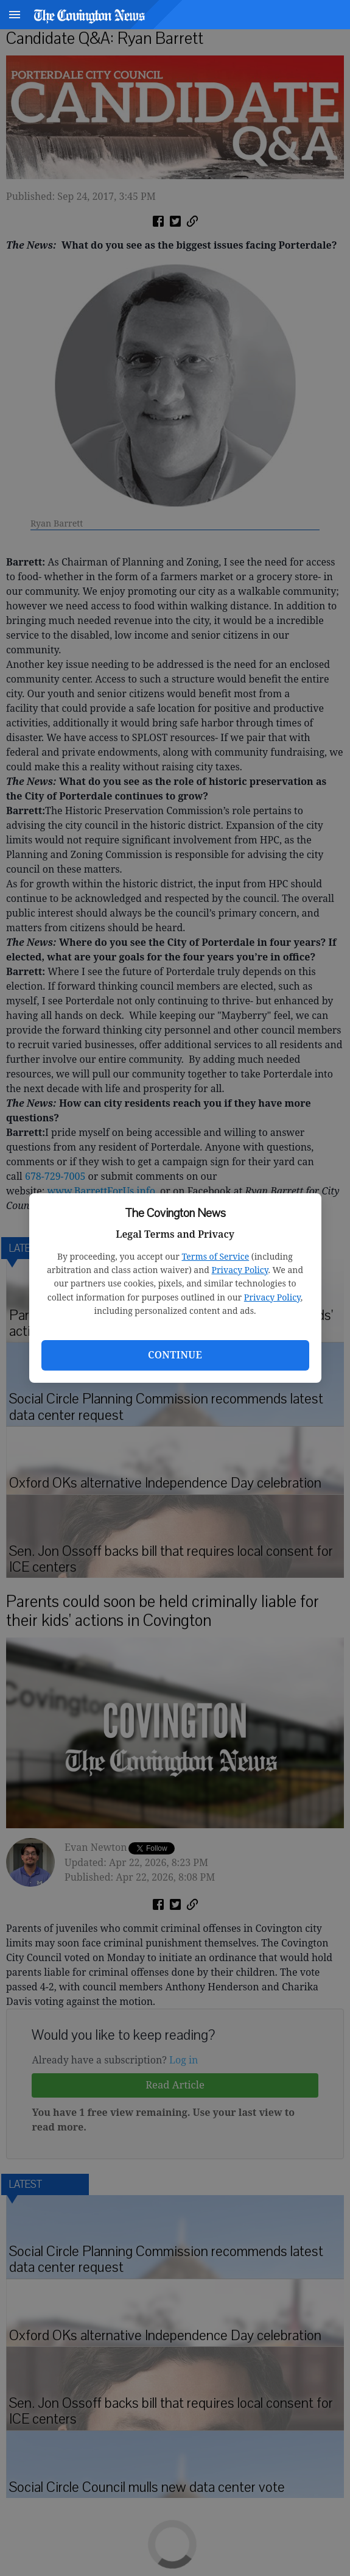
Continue (175, 1354)
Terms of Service (215, 1256)
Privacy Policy (240, 1270)
